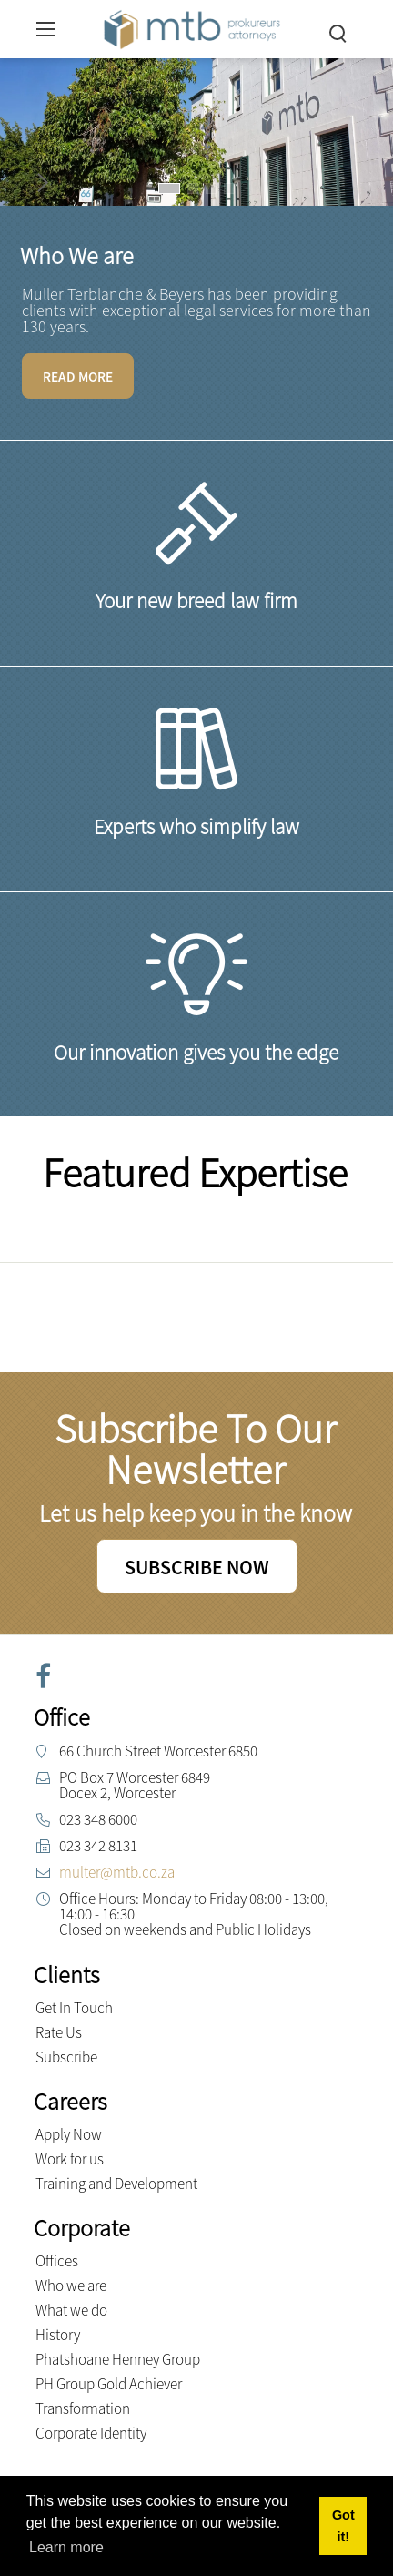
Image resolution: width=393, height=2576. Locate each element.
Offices (56, 2261)
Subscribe (66, 2057)
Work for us (69, 2159)
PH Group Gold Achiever (108, 2384)
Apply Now (68, 2134)
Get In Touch (74, 2008)
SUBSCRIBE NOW (197, 1567)
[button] (169, 188)
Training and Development (116, 2184)
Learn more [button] (66, 2547)
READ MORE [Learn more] (78, 376)
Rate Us (58, 2032)
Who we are (70, 2286)
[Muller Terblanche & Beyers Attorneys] (192, 26)
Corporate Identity (90, 2433)
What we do (71, 2310)
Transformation (82, 2408)
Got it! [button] (343, 2526)
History (57, 2335)
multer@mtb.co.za (117, 1872)
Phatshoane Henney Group (117, 2359)
